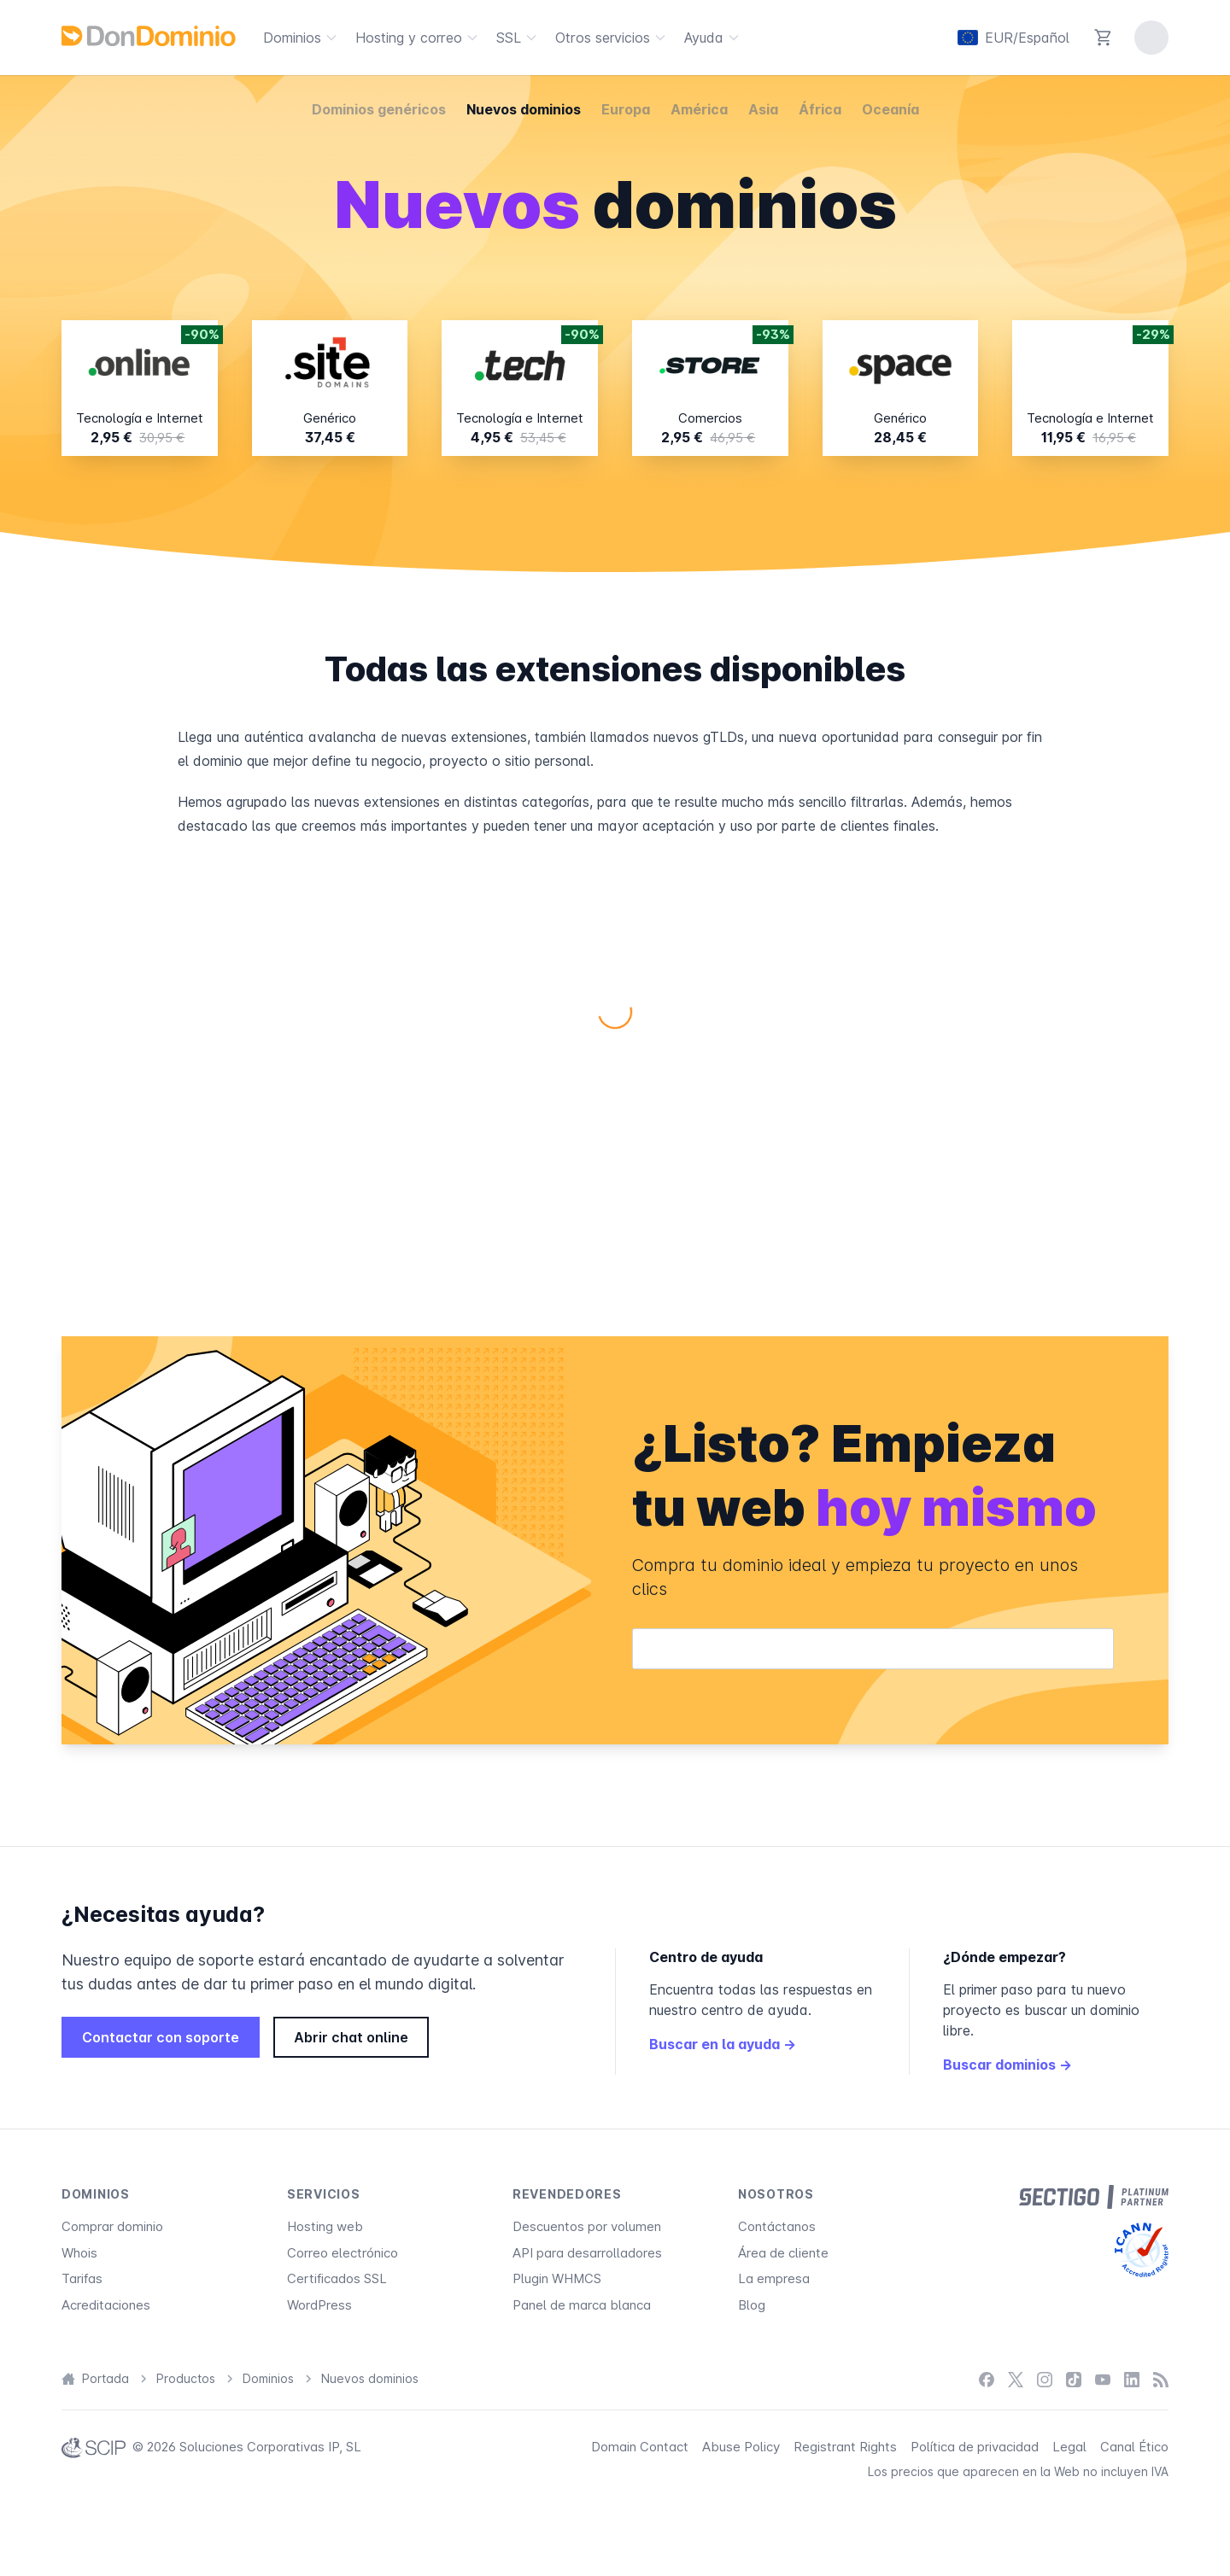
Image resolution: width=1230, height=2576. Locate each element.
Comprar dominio (112, 2226)
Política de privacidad (975, 2447)
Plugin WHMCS (556, 2278)
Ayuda (714, 37)
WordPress (319, 2305)
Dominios (302, 37)
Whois (79, 2253)
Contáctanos (777, 2226)
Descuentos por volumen (586, 2226)
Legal (1069, 2447)
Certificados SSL (337, 2278)
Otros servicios (613, 37)
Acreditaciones (106, 2305)
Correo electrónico (342, 2253)
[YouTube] (1102, 2379)
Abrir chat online (351, 2037)
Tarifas (82, 2278)
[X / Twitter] (1015, 2379)
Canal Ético (1134, 2447)
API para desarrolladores (587, 2253)
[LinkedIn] (1131, 2379)
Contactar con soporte (160, 2037)
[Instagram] (1044, 2379)
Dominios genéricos (379, 109)
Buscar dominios (1007, 2064)
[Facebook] (986, 2379)
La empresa (774, 2278)
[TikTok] (1073, 2379)
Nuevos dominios (523, 109)
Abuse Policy (741, 2447)
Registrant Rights (845, 2447)
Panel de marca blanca (581, 2305)
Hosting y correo (419, 37)
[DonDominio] (149, 36)
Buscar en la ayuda (722, 2044)
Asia (763, 109)
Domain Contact (639, 2447)
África (820, 109)
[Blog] (1160, 2379)
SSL (519, 37)
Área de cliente (783, 2253)
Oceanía (890, 109)
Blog (751, 2305)
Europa (625, 109)
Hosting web (325, 2226)
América (699, 109)
